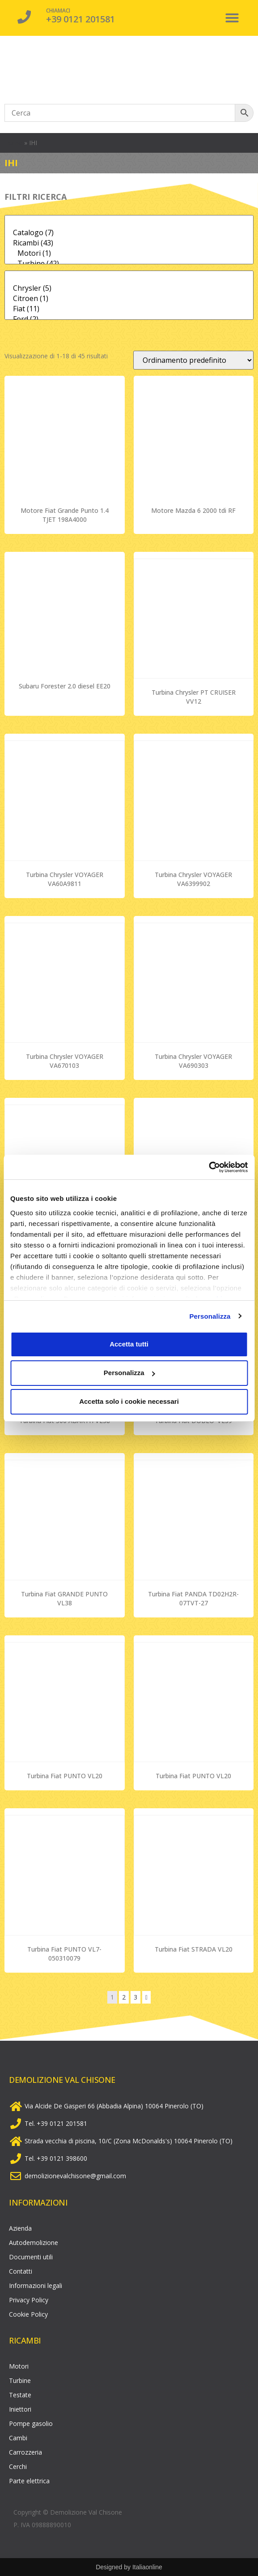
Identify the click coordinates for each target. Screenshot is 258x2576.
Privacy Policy (28, 2300)
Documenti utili (31, 2257)
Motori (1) (129, 253)
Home (13, 142)
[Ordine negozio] (193, 360)
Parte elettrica (29, 2481)
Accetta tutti (129, 1344)
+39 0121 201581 (80, 19)
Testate (20, 2395)
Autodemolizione (33, 2242)
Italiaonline (147, 2567)
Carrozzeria (25, 2452)
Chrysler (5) (129, 288)
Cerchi (18, 2466)
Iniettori (20, 2409)
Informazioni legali (35, 2285)
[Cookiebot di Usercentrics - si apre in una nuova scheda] (208, 1167)
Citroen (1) (129, 298)
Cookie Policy (28, 2314)
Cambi (18, 2438)
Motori (19, 2366)
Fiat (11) (129, 309)
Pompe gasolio (31, 2423)
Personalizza (209, 1316)
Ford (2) (129, 319)
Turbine (20, 2380)
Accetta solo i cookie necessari (129, 1401)
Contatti (20, 2271)
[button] (232, 18)
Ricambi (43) (129, 243)
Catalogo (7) (129, 233)
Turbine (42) (129, 263)
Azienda (20, 2228)
